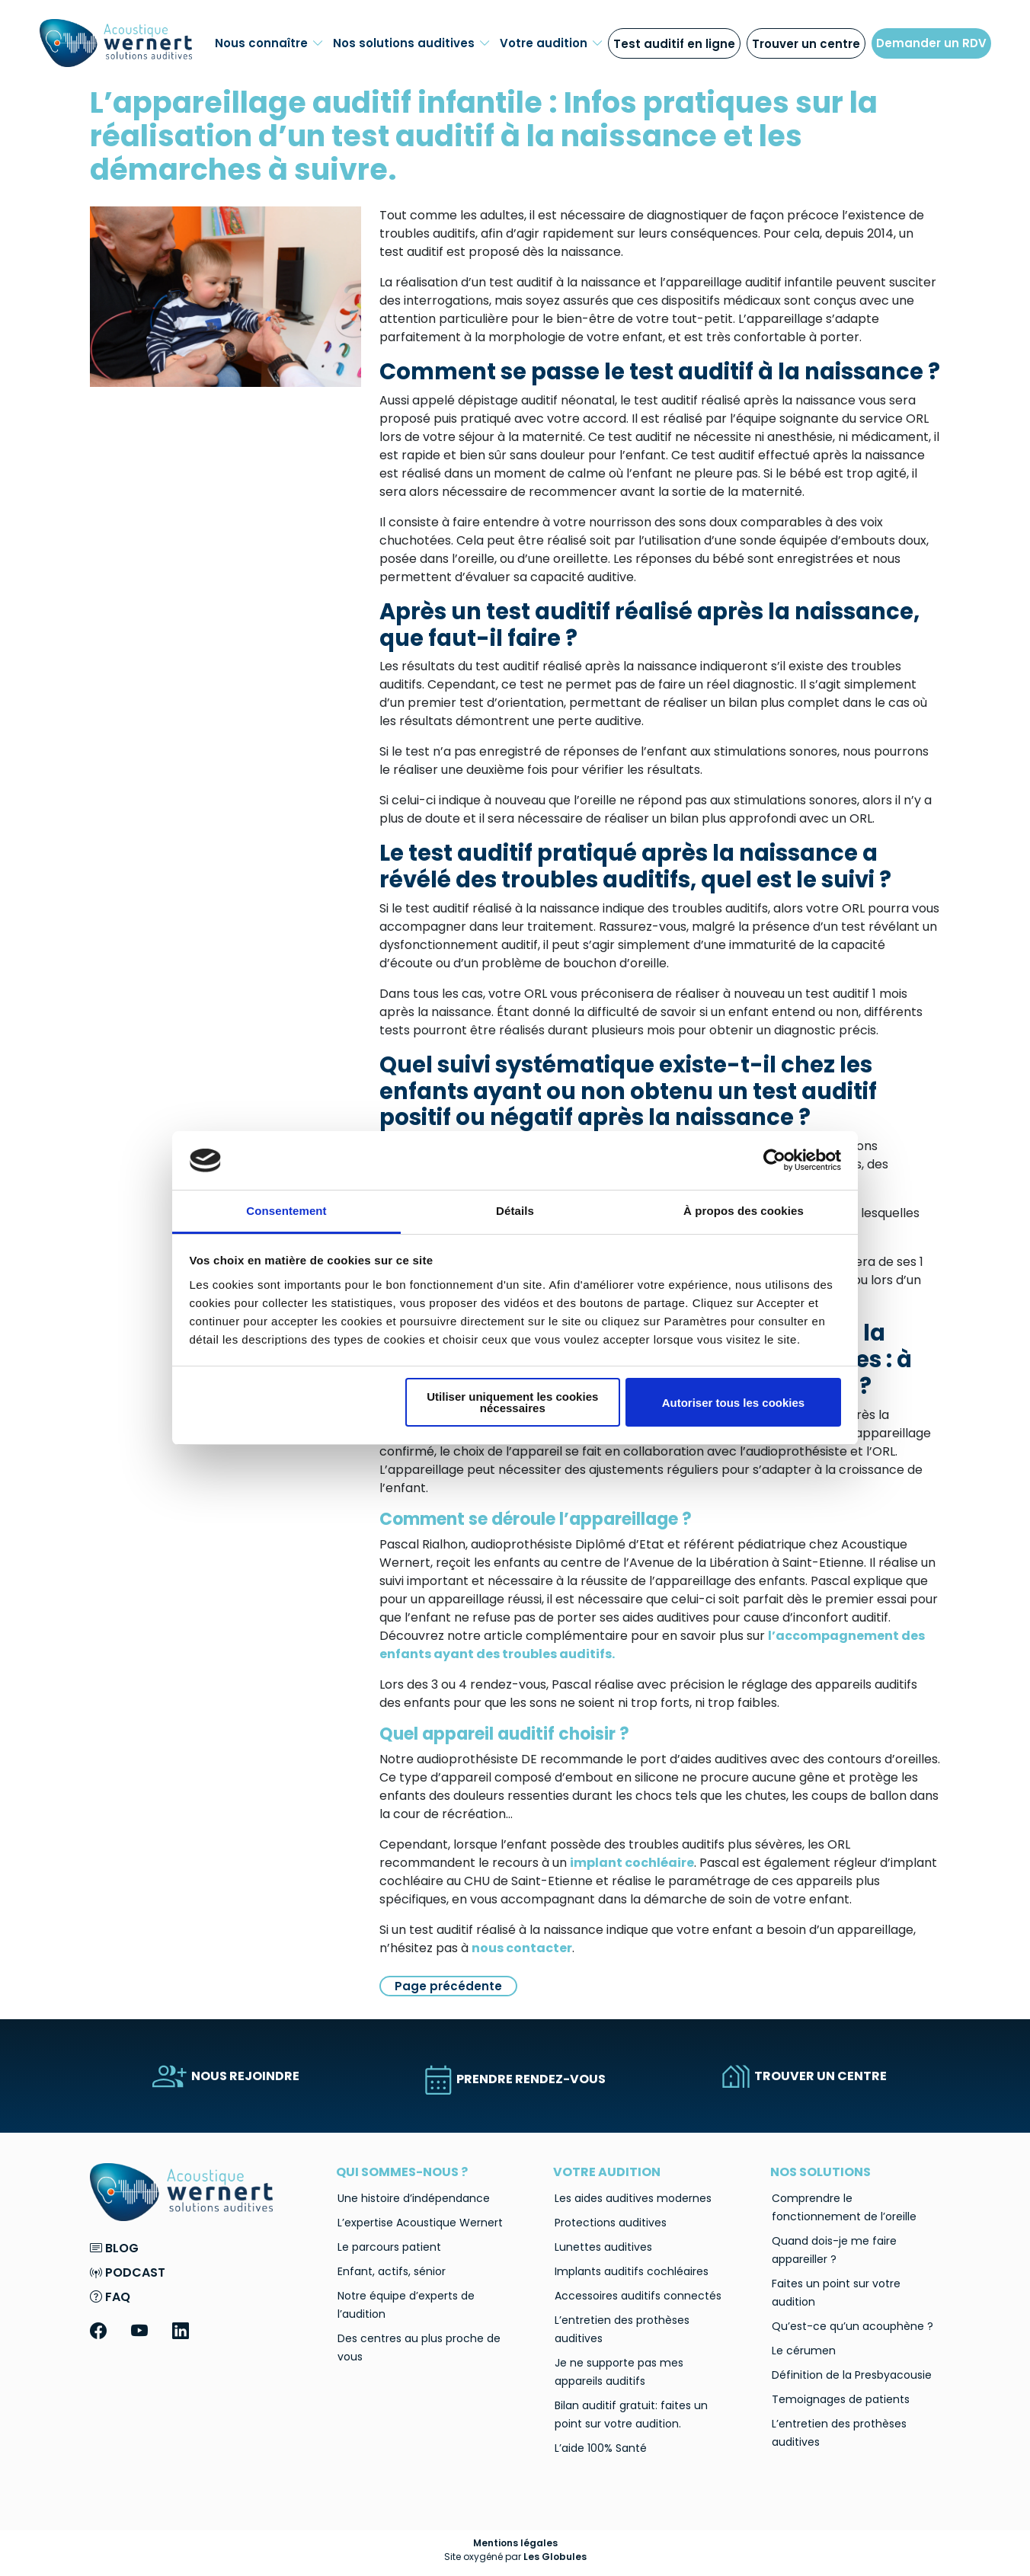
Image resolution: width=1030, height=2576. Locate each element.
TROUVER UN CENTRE (804, 2076)
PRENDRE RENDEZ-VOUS (515, 2079)
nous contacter (522, 1948)
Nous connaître (269, 43)
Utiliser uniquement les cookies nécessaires (512, 1402)
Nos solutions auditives (412, 43)
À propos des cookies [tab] (743, 1210)
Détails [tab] (515, 1210)
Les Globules (555, 2556)
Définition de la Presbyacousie (852, 2375)
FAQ (110, 2297)
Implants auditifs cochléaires (632, 2271)
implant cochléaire (632, 1862)
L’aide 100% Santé (601, 2448)
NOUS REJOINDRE (225, 2076)
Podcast (127, 2272)
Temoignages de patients (841, 2399)
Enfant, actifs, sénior (391, 2271)
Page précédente (448, 1986)
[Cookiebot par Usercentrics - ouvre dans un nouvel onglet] (774, 1160)
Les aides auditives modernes (633, 2198)
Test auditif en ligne (674, 44)
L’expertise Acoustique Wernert (420, 2222)
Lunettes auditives (603, 2247)
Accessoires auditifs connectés (638, 2295)
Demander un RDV (931, 43)
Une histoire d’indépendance (413, 2198)
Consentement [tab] (286, 1210)
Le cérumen (804, 2350)
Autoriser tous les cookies (733, 1402)
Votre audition (551, 43)
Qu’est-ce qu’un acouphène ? (852, 2326)
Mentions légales (515, 2542)
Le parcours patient (389, 2247)
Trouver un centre (806, 44)
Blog (114, 2248)
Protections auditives (611, 2222)
